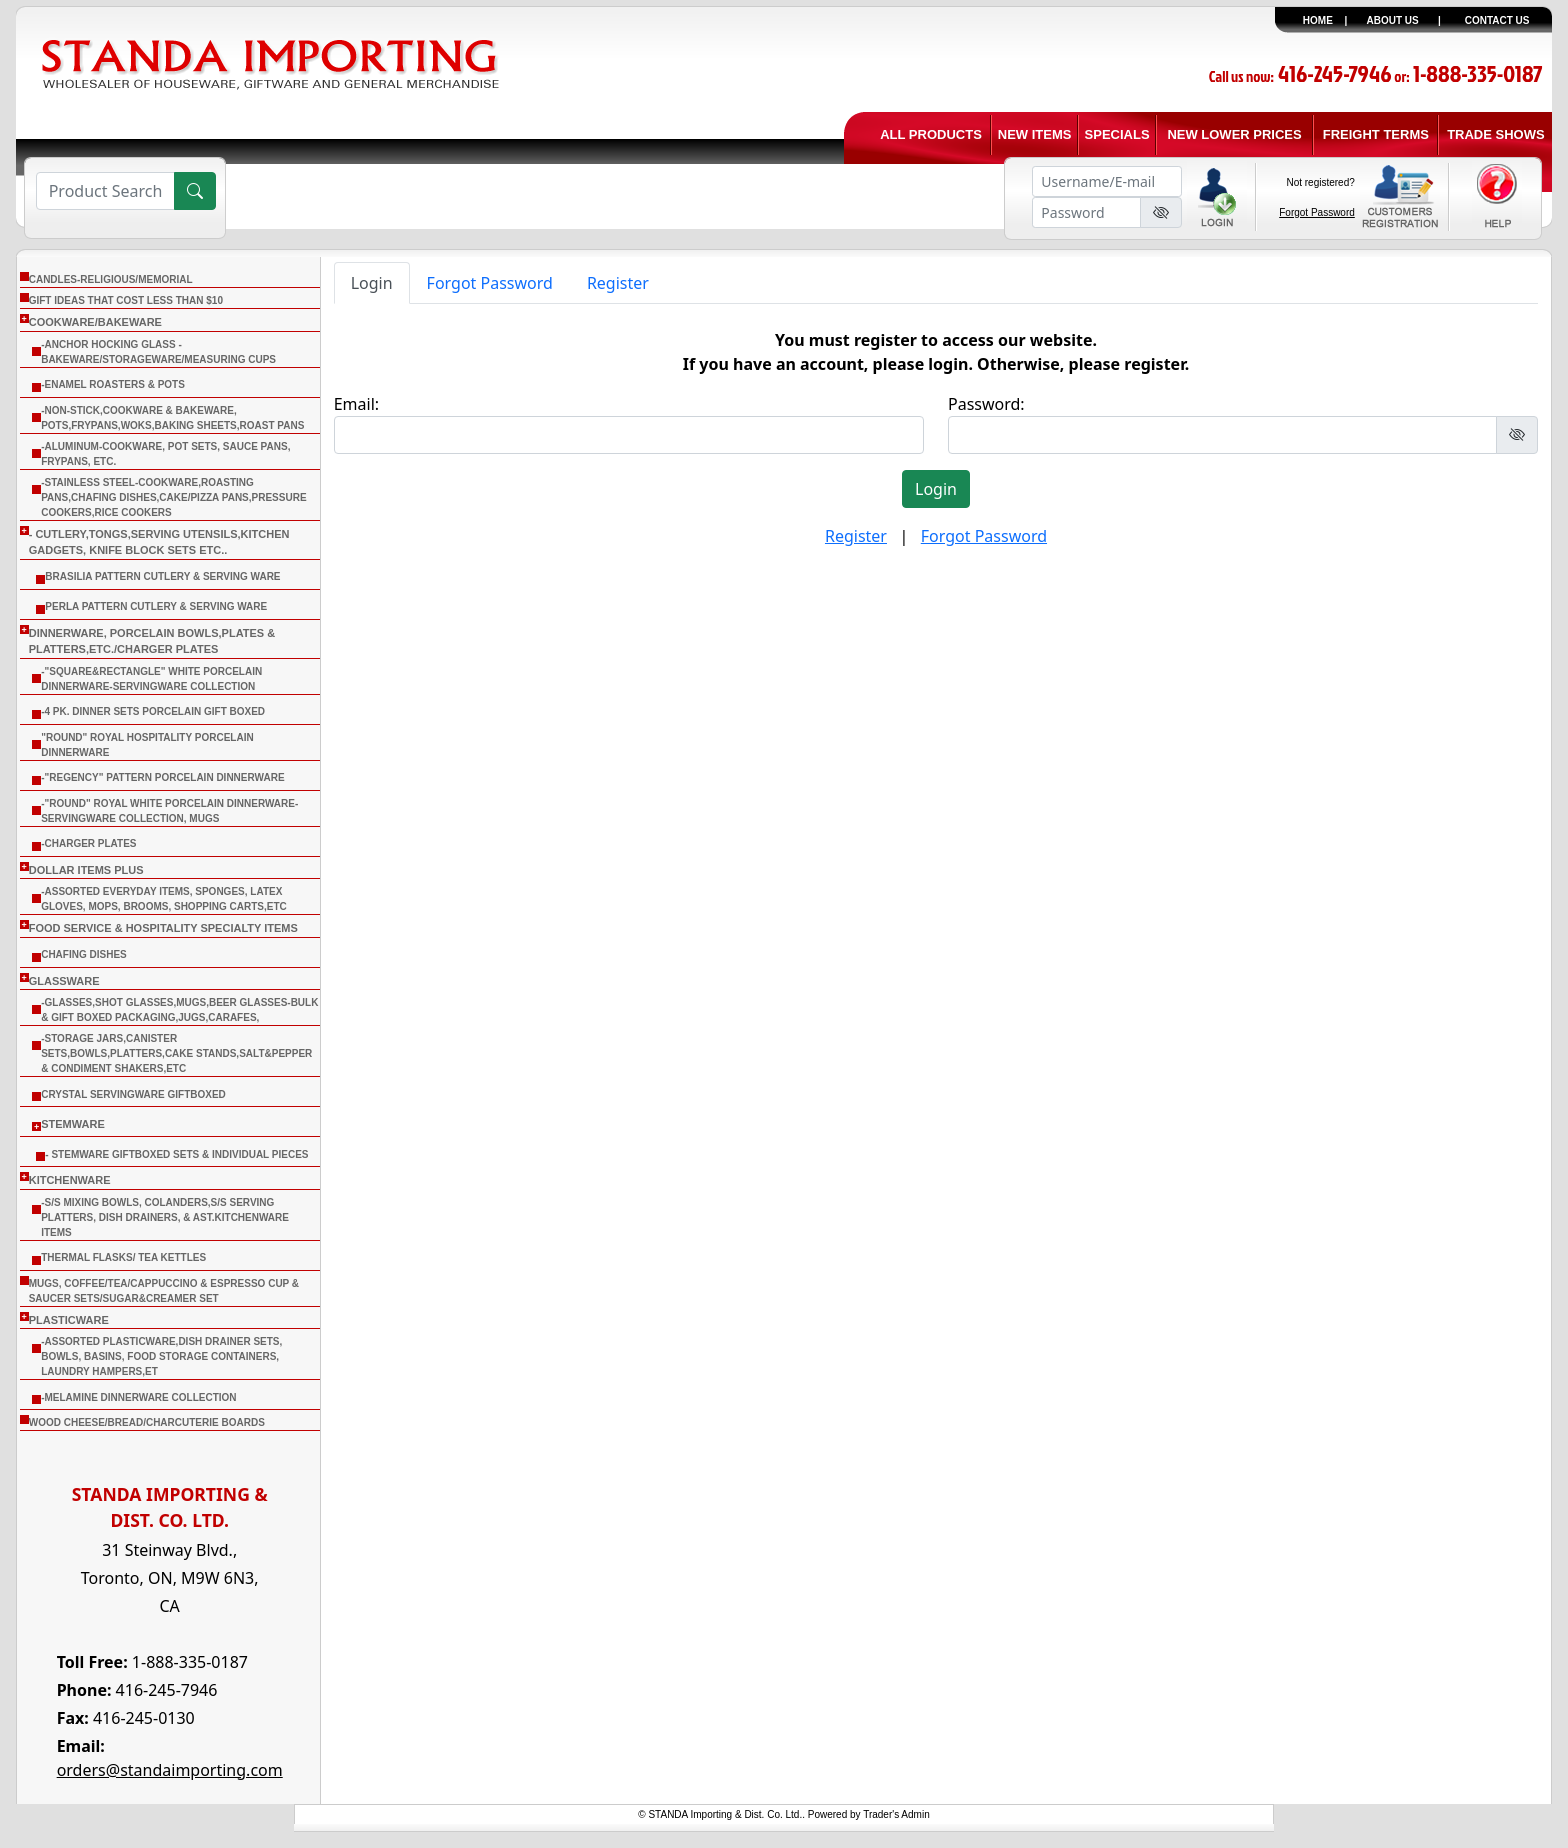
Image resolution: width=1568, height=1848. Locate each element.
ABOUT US (1393, 20)
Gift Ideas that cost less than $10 (126, 300)
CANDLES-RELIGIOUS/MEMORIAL (111, 279)
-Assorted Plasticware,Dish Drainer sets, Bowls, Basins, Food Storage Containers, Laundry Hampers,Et (161, 1356)
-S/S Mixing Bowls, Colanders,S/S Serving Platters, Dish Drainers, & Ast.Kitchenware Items (165, 1217)
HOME (1318, 20)
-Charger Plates (88, 843)
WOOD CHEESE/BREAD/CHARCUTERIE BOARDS (147, 1422)
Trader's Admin (896, 1814)
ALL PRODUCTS (931, 134)
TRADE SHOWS (1496, 134)
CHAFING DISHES (84, 954)
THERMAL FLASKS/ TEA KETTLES (123, 1257)
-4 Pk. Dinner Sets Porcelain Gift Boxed (153, 711)
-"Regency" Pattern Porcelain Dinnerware (162, 777)
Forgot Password (1317, 212)
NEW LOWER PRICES (1234, 134)
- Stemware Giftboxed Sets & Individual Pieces (176, 1154)
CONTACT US (1497, 20)
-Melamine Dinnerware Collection (138, 1397)
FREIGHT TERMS (1376, 134)
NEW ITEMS (1035, 134)
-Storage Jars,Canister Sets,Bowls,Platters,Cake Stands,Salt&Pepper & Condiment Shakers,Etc (176, 1053)
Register (618, 283)
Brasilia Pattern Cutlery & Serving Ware (162, 576)
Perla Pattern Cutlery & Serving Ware (156, 606)
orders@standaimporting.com (170, 1770)
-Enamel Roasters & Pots (113, 384)
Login (372, 283)
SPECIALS (1117, 134)
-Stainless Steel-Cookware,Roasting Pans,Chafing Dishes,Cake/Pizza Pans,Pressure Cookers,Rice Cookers (173, 497)
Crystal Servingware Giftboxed (133, 1094)
